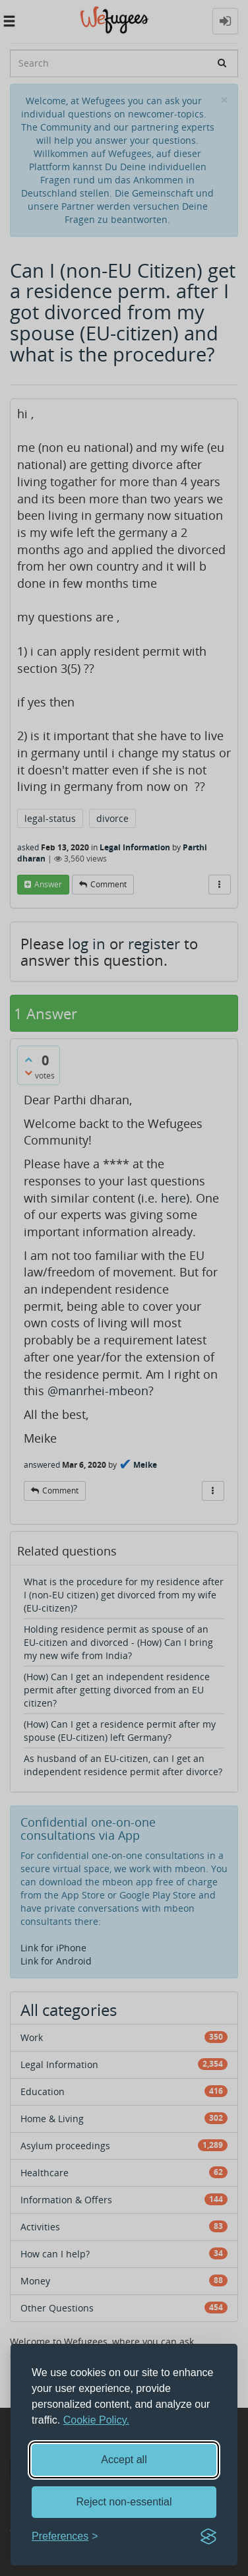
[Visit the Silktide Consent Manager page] (208, 2536)
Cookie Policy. (96, 2420)
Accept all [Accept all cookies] (123, 2459)
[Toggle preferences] (65, 2536)
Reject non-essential (124, 2501)
